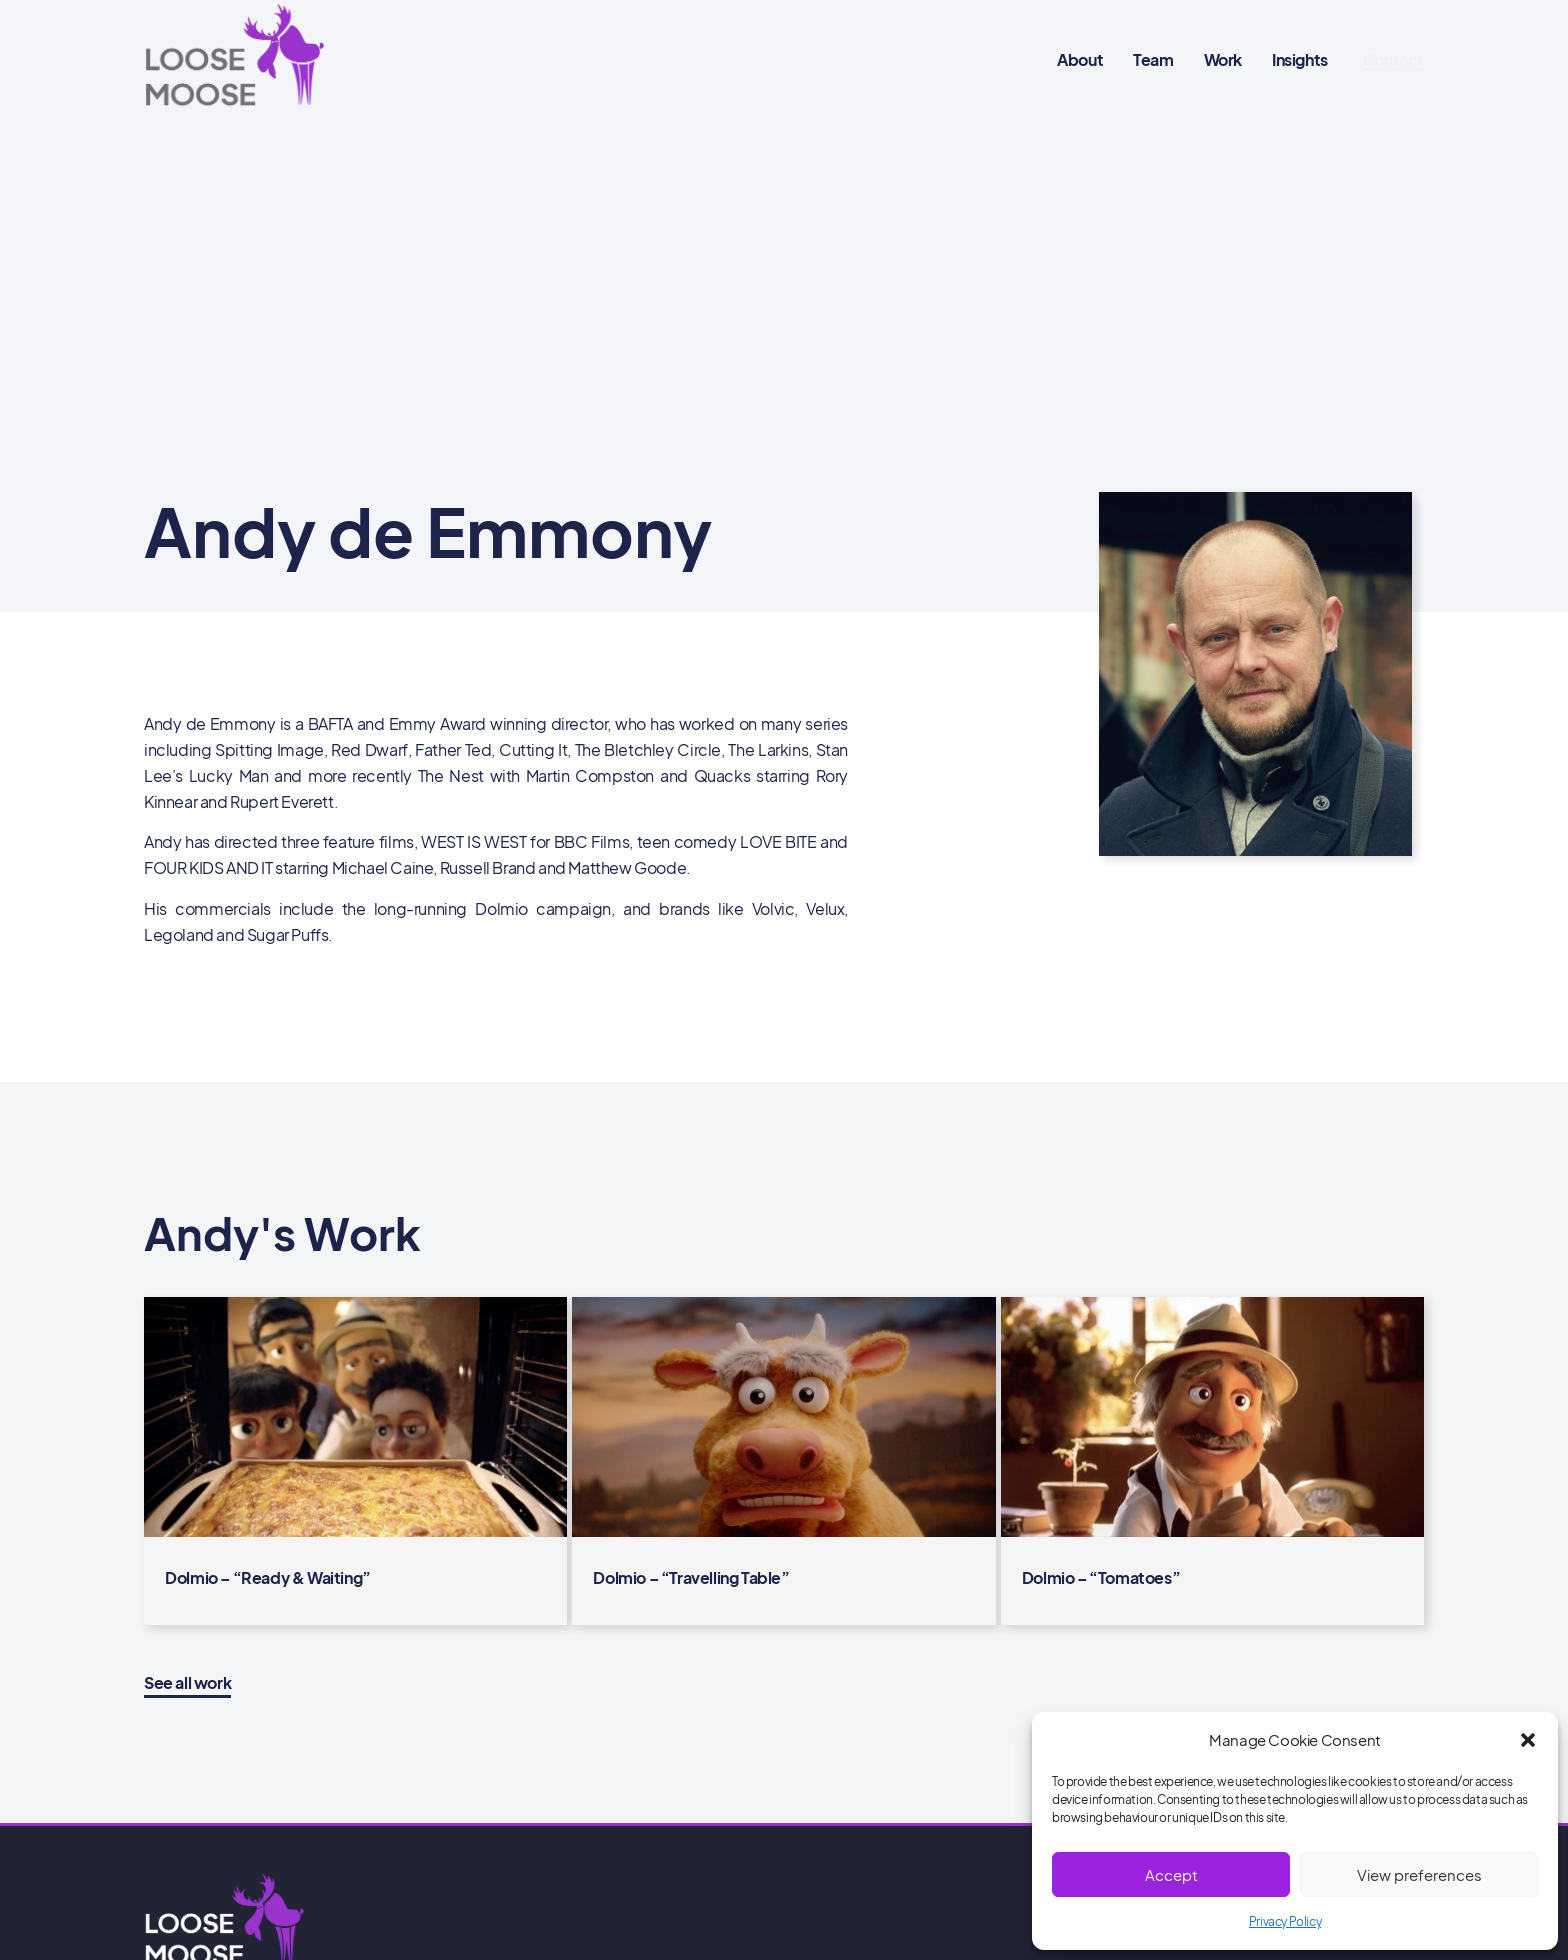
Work (1223, 59)
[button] (1528, 1740)
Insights (1300, 59)
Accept (1171, 1874)
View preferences (1419, 1874)
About (1080, 59)
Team (1153, 59)
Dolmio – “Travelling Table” (691, 1577)
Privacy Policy (1285, 1921)
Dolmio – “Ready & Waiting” (268, 1577)
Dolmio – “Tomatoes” (1101, 1577)
